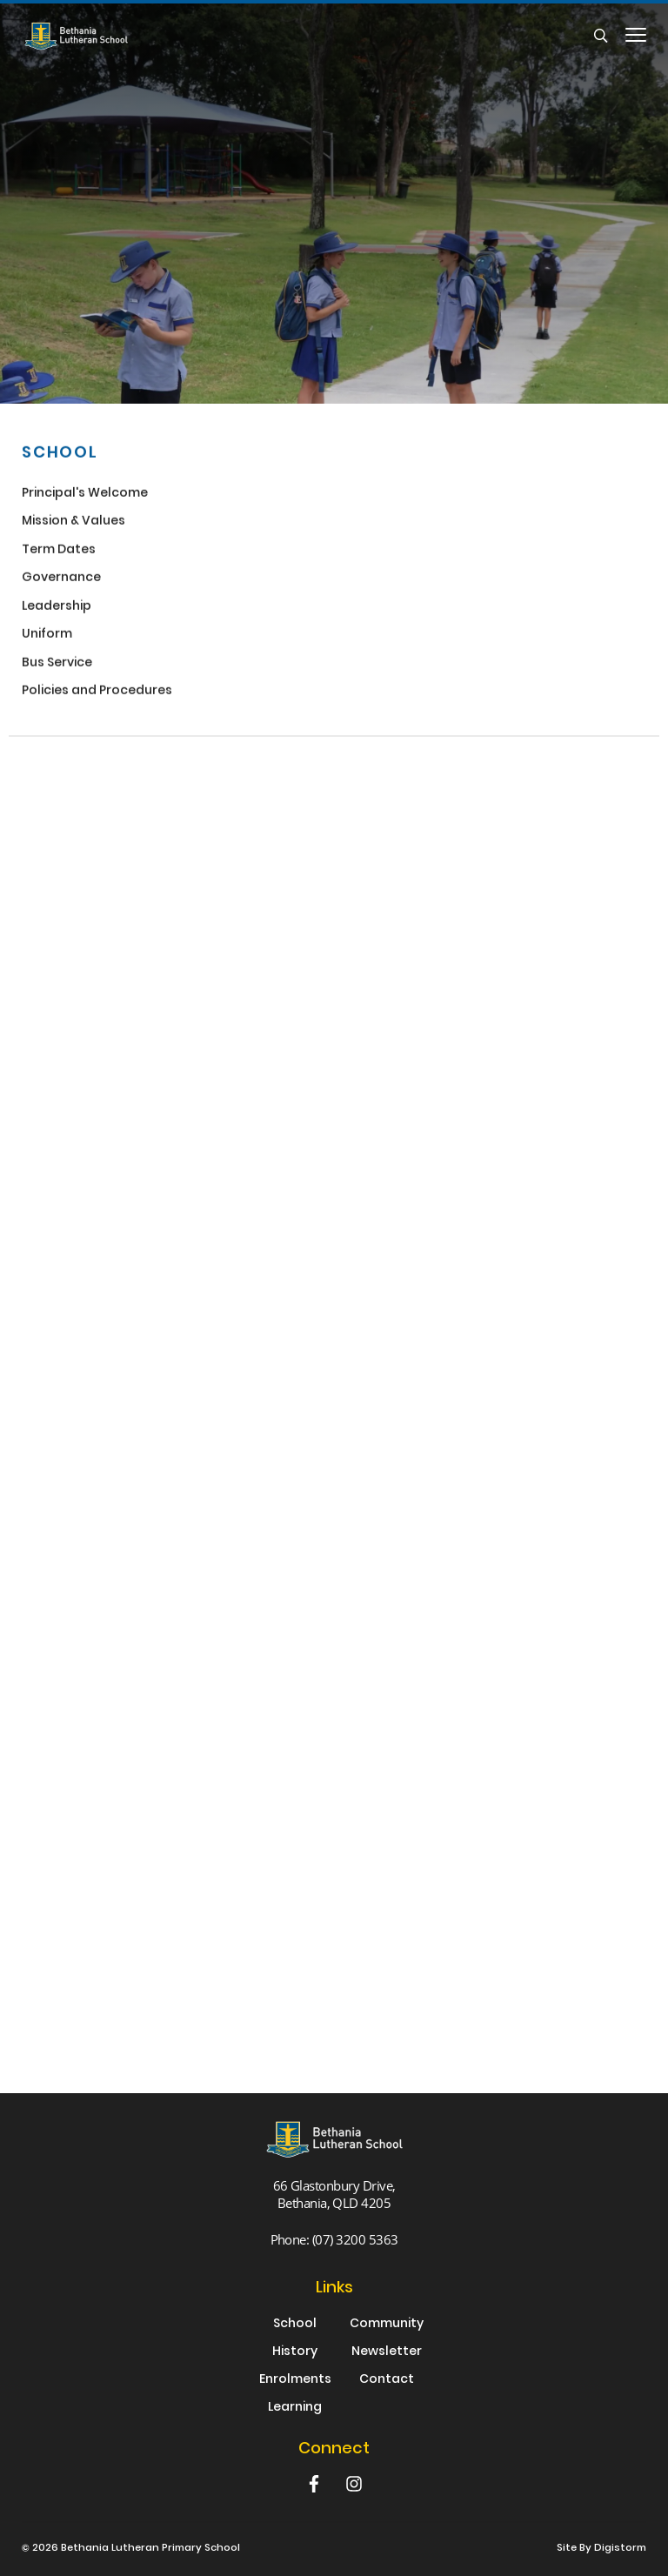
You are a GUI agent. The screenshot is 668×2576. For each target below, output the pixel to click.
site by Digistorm (601, 2548)
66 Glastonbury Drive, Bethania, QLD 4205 (334, 2194)
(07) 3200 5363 (355, 2239)
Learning (295, 2408)
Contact (386, 2380)
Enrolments (295, 2380)
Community (387, 2324)
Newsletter (386, 2352)
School (295, 2324)
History (294, 2352)
